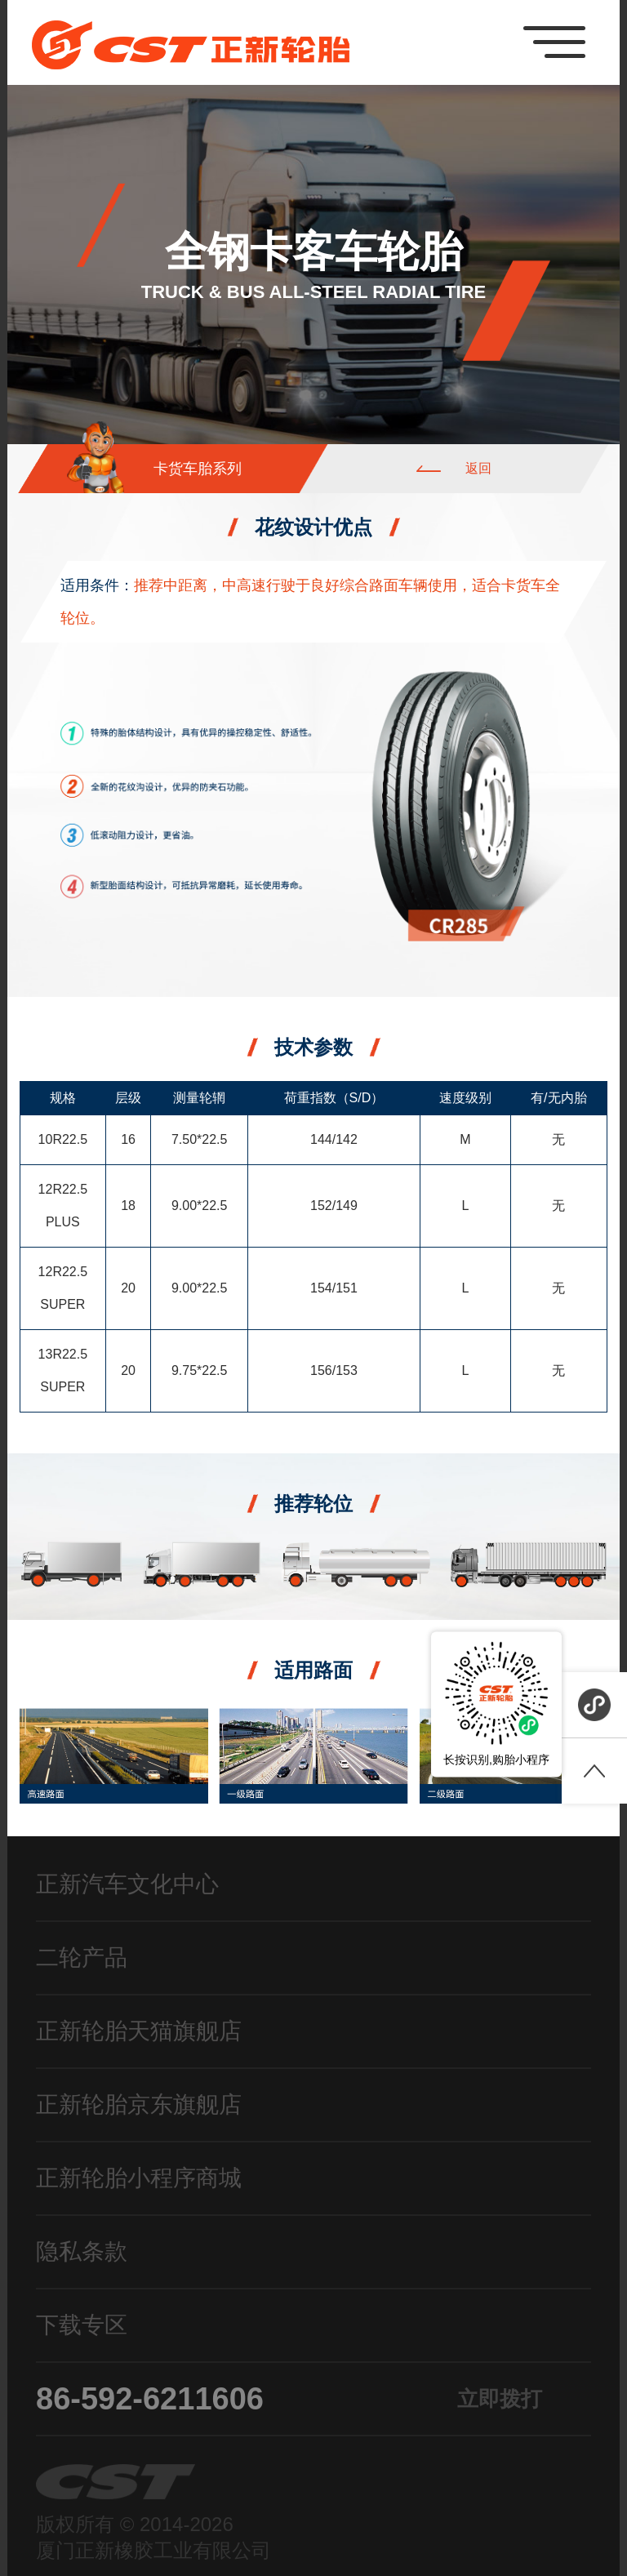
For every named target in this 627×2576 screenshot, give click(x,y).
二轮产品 (81, 1957)
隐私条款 (81, 2251)
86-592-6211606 (289, 2399)
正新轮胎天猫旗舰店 (139, 2031)
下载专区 (81, 2325)
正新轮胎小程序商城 (139, 2178)
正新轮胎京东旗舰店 (139, 2104)
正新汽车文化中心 (127, 1884)
